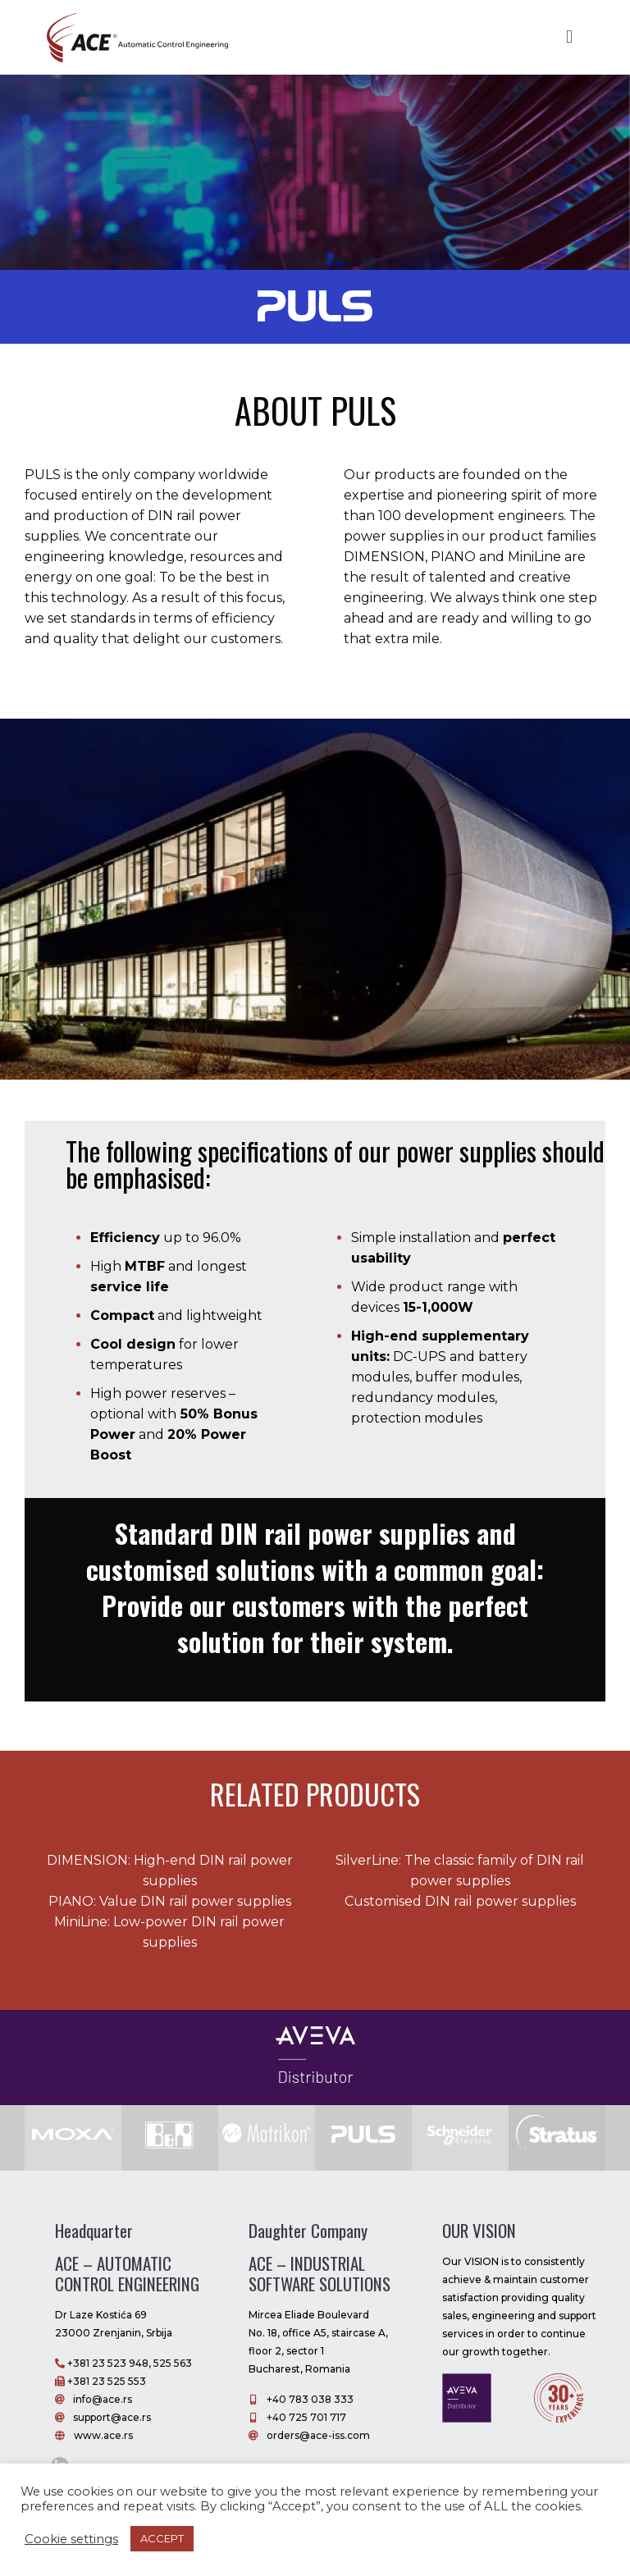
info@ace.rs (102, 2399)
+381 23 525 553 (105, 2381)
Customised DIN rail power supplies (460, 1901)
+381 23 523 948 (106, 2363)
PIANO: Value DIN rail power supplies (169, 1901)
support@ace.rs (112, 2417)
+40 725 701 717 (305, 2417)
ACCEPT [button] (162, 2538)
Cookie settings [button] (71, 2539)
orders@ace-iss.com (318, 2435)
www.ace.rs (103, 2435)
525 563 (172, 2363)
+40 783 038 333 (310, 2399)
